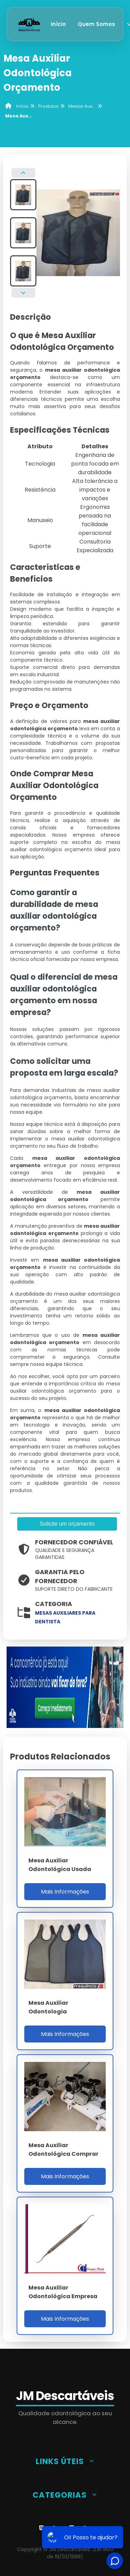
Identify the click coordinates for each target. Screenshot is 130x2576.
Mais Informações (65, 1892)
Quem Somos (96, 24)
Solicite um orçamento (67, 1524)
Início (58, 24)
